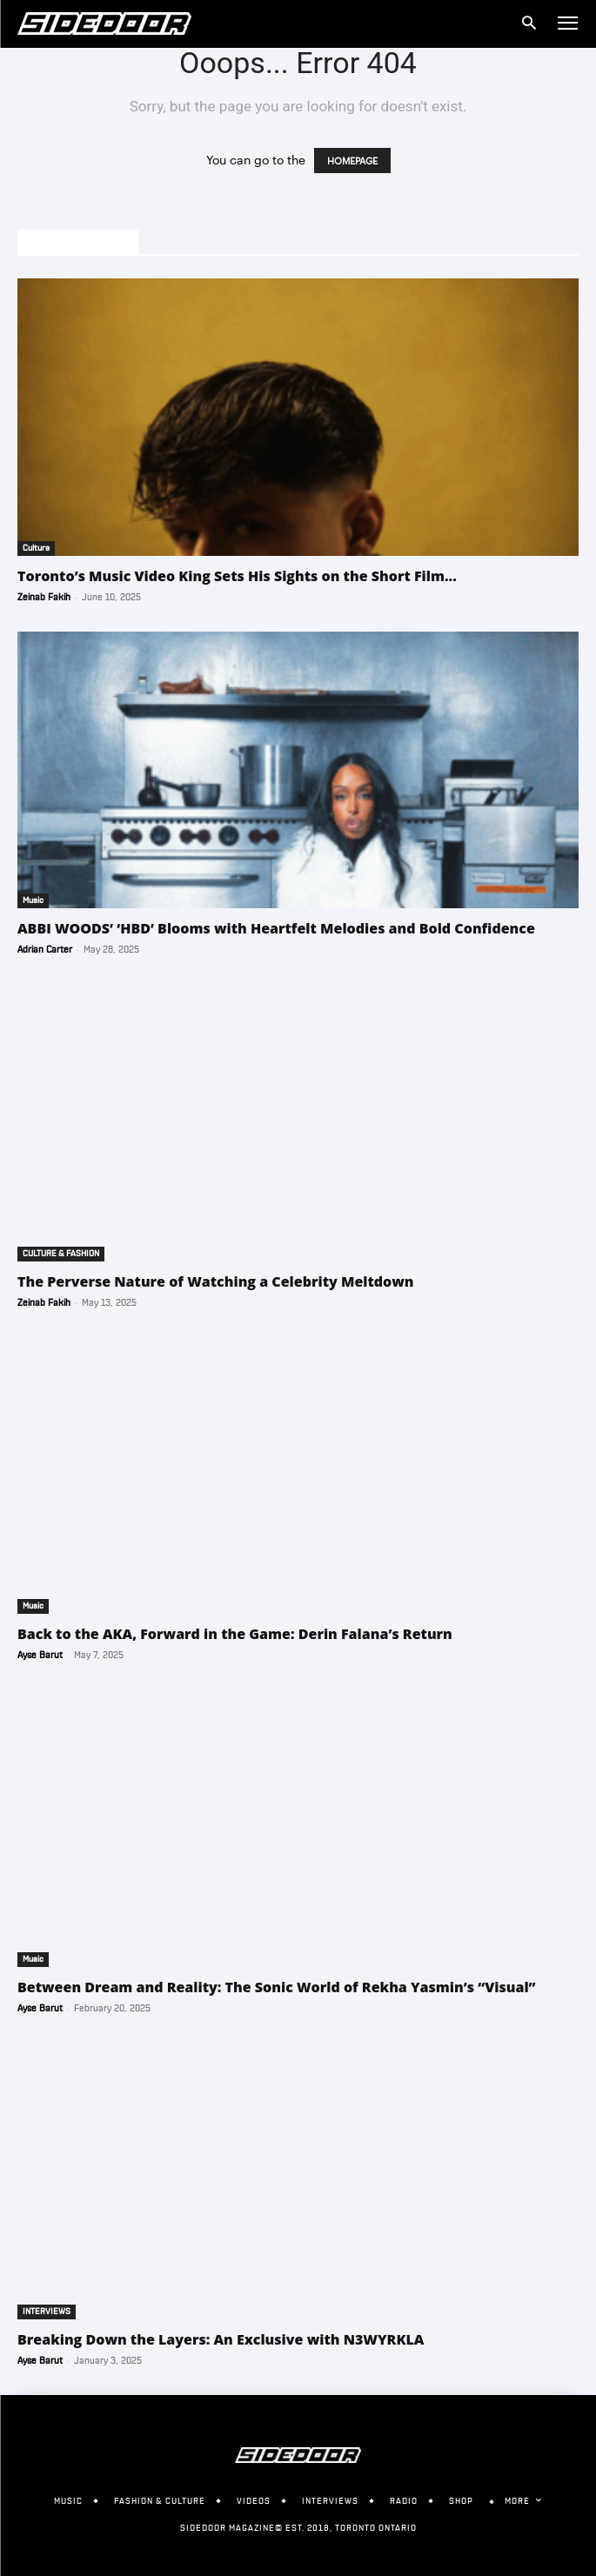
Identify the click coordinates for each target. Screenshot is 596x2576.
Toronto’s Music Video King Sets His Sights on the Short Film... (237, 575)
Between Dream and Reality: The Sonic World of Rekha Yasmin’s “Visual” (276, 1987)
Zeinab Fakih (43, 597)
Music (33, 900)
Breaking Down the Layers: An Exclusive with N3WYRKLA (220, 2339)
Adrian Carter (44, 949)
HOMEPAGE (352, 160)
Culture (36, 548)
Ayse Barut (40, 1655)
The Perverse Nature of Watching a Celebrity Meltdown (215, 1281)
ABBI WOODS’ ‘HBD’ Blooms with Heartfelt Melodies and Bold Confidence (276, 928)
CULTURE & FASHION (61, 1253)
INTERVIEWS (46, 2311)
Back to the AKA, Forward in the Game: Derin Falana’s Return (234, 1633)
